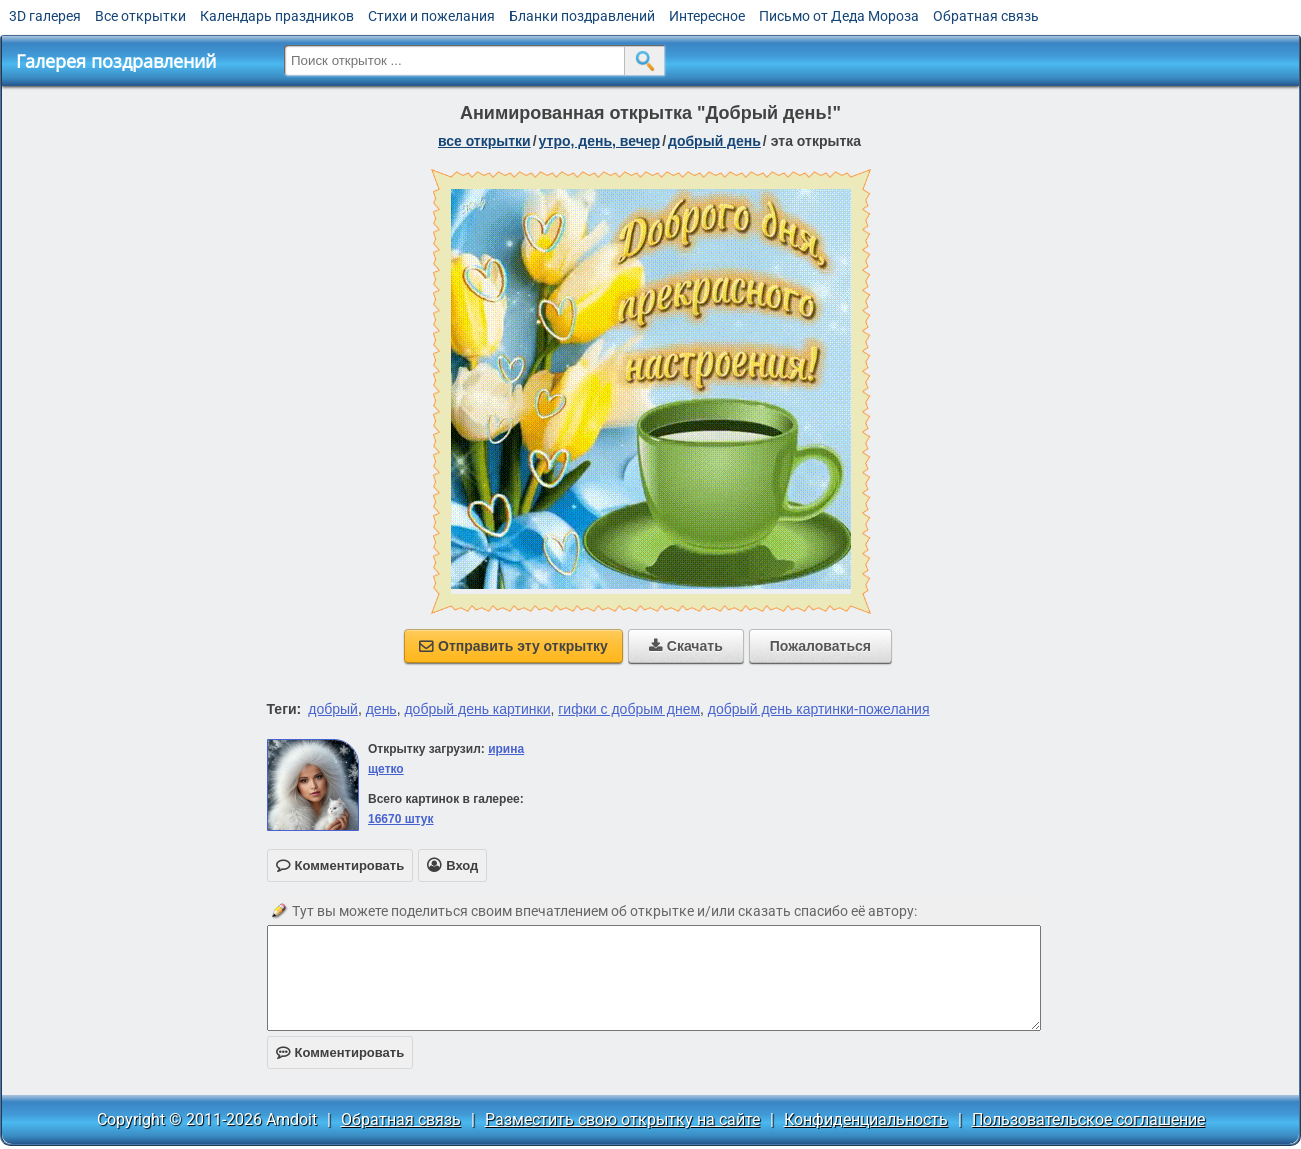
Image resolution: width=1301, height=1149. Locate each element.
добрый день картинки (477, 709)
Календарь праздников (277, 16)
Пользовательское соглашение (1088, 1119)
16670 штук (401, 819)
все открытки (484, 141)
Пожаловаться (820, 646)
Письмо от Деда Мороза (839, 16)
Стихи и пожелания (431, 16)
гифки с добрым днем (629, 709)
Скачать (686, 646)
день (381, 709)
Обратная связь (986, 16)
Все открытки (140, 16)
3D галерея (45, 16)
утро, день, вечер (600, 141)
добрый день (714, 141)
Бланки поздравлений (582, 16)
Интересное (707, 16)
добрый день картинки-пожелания (819, 709)
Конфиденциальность (866, 1119)
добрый (333, 709)
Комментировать (340, 1052)
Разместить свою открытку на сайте (622, 1119)
